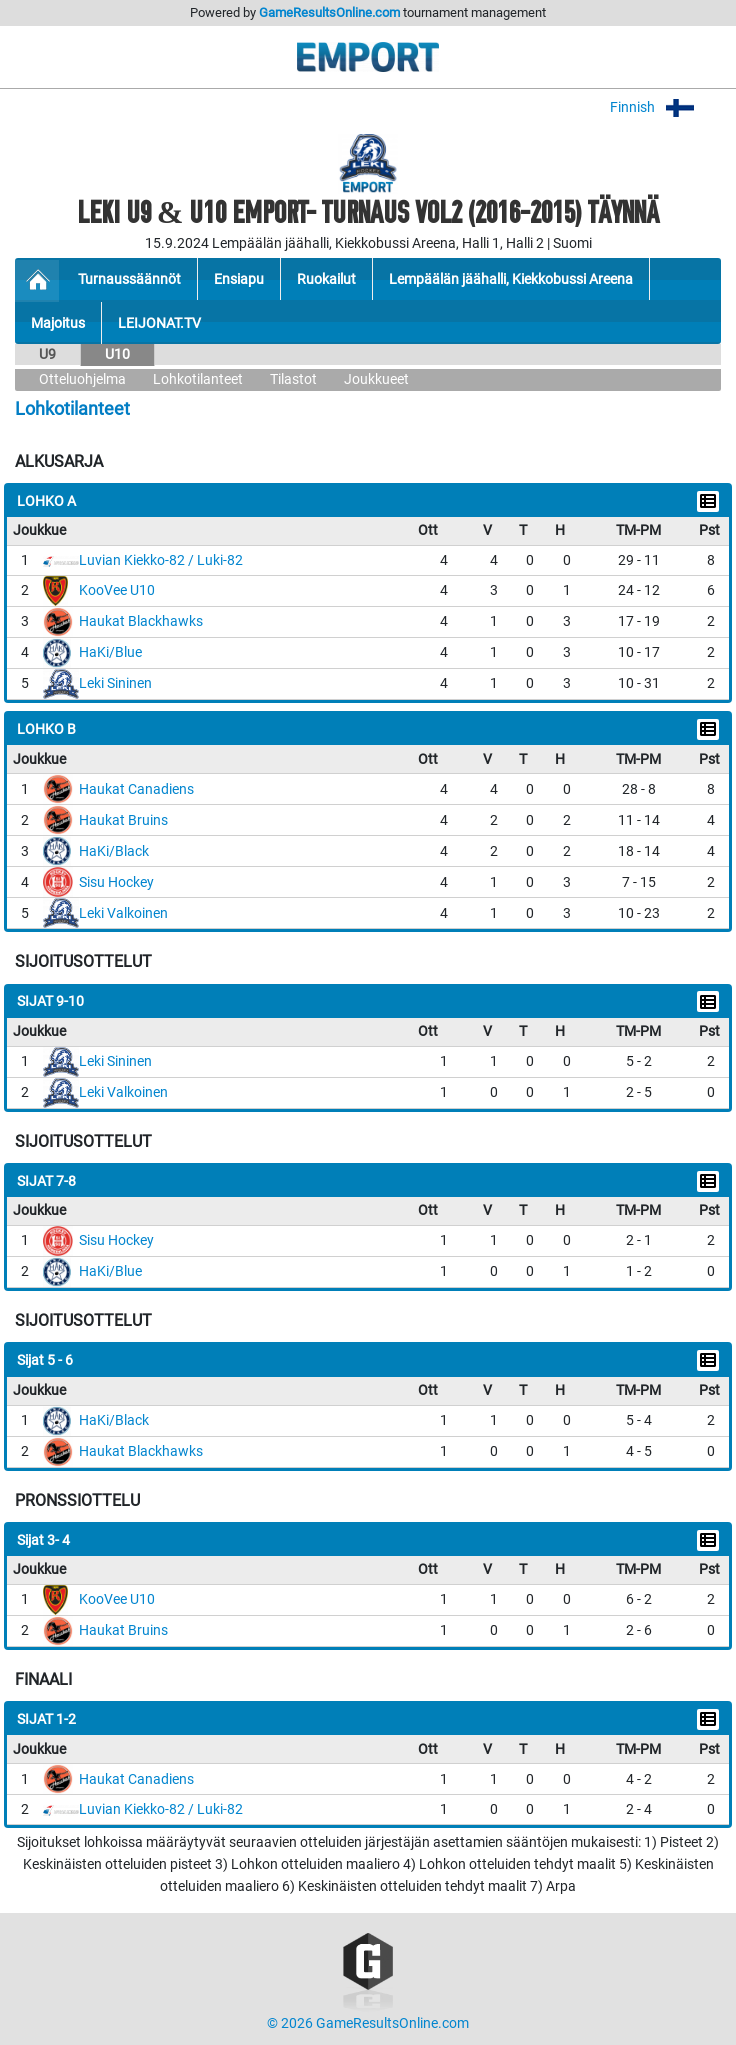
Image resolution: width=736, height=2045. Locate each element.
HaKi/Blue (110, 652)
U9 (47, 354)
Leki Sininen (115, 683)
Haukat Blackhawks (141, 621)
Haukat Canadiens (136, 789)
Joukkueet (376, 379)
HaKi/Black (114, 851)
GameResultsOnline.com (329, 12)
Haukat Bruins (123, 820)
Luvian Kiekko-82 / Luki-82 (161, 560)
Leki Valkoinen (123, 913)
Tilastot (293, 379)
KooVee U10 (117, 590)
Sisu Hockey (116, 882)
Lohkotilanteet (198, 379)
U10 (117, 354)
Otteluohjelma (82, 379)
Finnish (665, 107)
